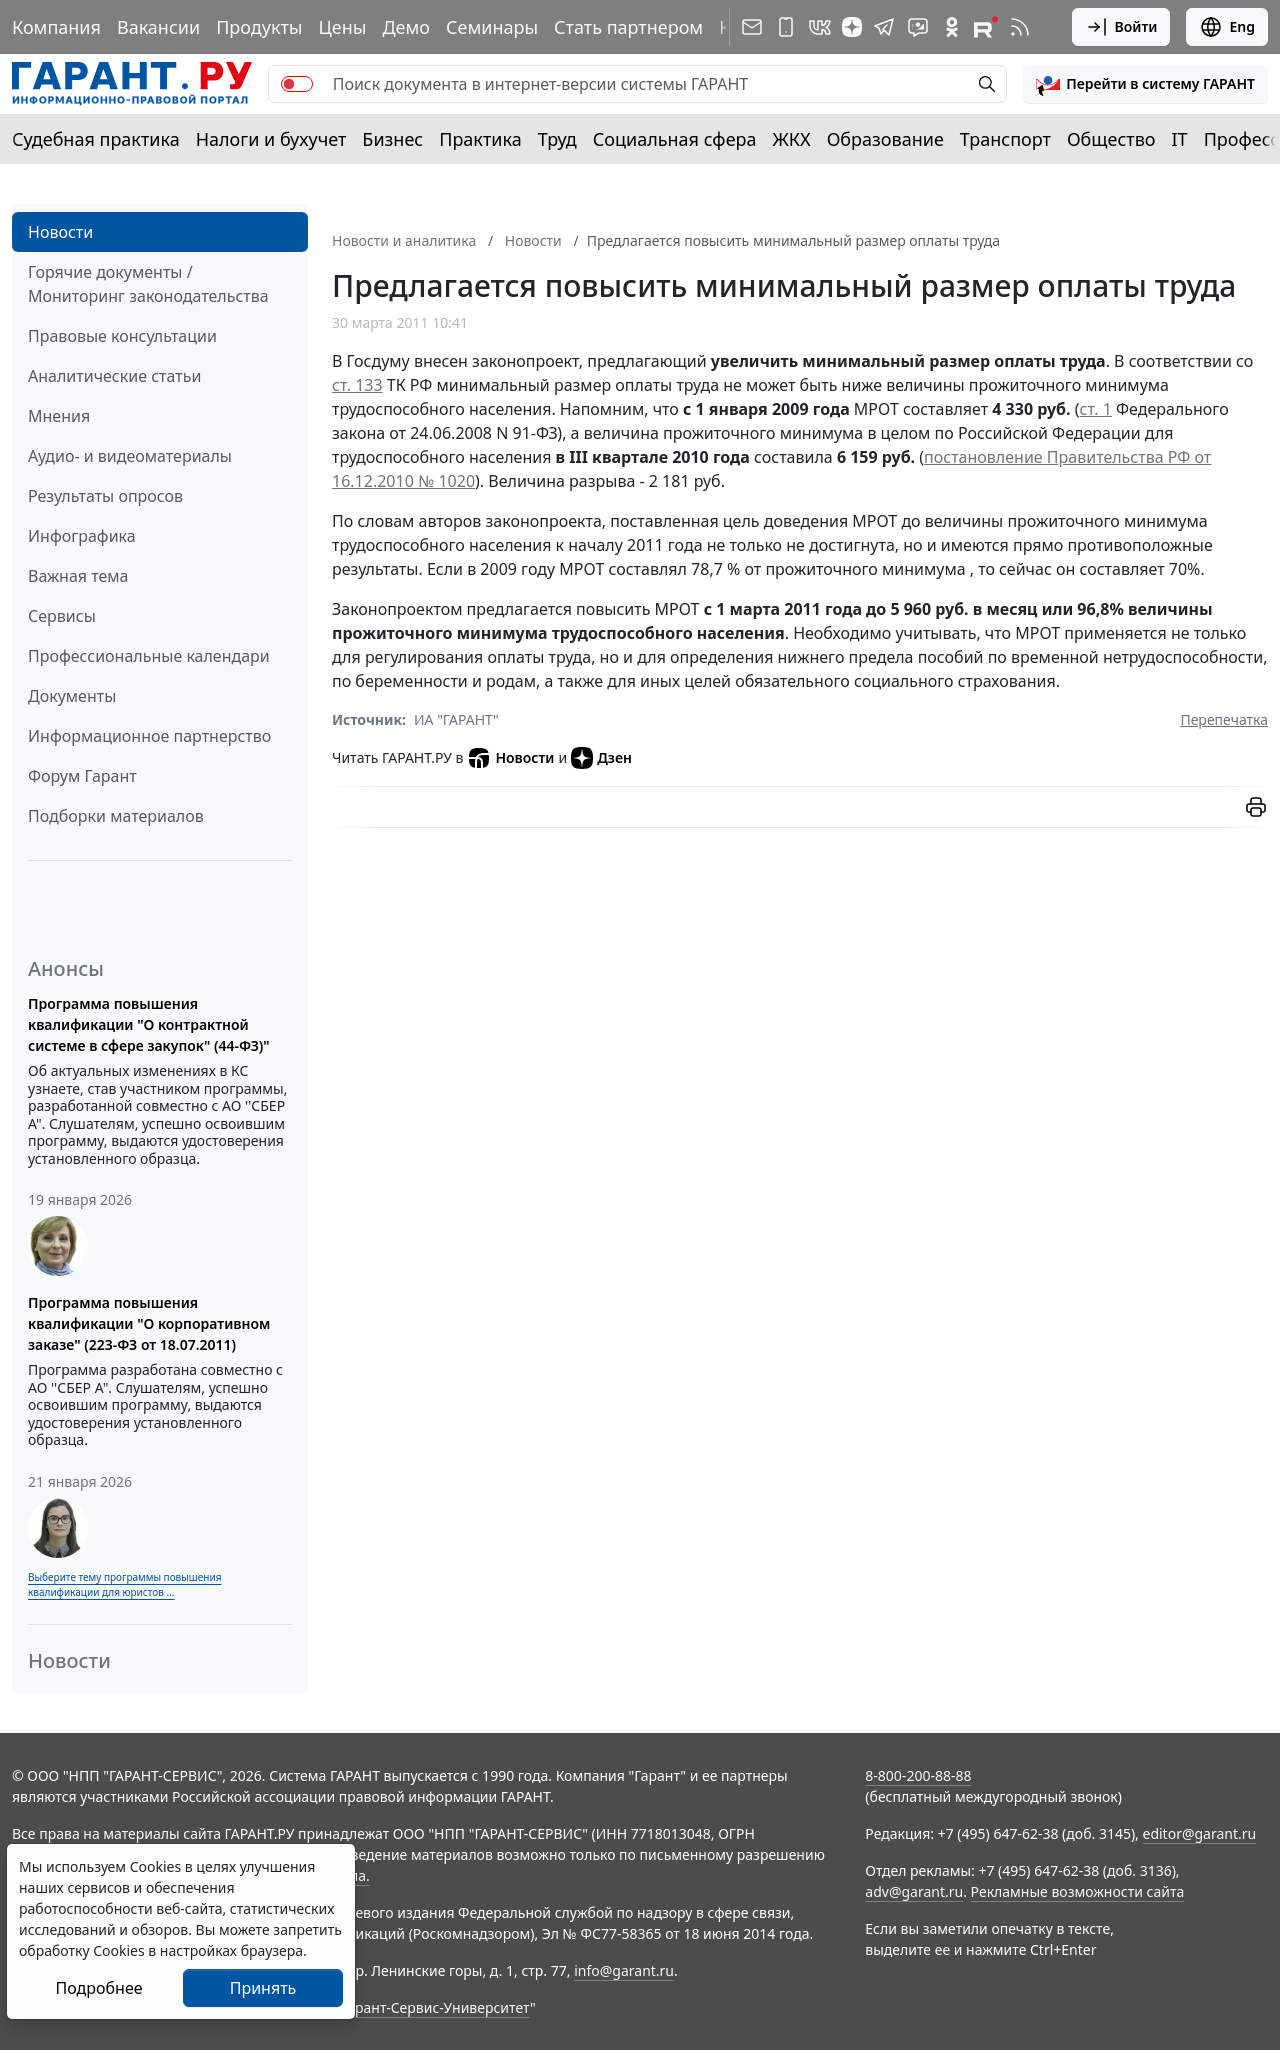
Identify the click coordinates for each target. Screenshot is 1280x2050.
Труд (557, 139)
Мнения (59, 416)
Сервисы (62, 616)
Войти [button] (1121, 27)
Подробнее (98, 1988)
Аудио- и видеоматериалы (130, 456)
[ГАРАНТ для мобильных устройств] (786, 27)
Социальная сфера (675, 139)
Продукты (259, 27)
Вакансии (158, 27)
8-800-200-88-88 (918, 1775)
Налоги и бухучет (271, 139)
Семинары (492, 27)
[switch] (297, 84)
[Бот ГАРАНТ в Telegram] (918, 27)
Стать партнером (628, 27)
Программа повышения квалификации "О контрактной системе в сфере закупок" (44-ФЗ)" (149, 1024)
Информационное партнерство (149, 736)
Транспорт (1005, 139)
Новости (60, 232)
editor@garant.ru (1200, 1833)
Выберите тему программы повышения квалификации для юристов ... (124, 1584)
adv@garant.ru (914, 1891)
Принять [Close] (263, 1988)
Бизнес (392, 139)
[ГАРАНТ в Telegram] (884, 27)
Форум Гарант (82, 776)
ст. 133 (357, 385)
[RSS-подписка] (1020, 27)
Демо (406, 27)
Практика (480, 139)
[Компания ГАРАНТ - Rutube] (986, 27)
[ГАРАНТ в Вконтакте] (820, 27)
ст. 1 (1096, 409)
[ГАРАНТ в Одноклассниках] (952, 27)
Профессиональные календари (149, 656)
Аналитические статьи (114, 376)
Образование (885, 139)
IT (1180, 139)
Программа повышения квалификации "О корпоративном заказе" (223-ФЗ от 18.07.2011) (149, 1323)
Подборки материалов (116, 816)
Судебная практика (96, 139)
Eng (1227, 27)
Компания (56, 27)
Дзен (601, 758)
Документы (72, 696)
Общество (1111, 139)
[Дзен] (852, 27)
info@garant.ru (624, 1970)
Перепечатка (1224, 719)
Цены (342, 27)
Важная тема (78, 576)
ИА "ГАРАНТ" (456, 719)
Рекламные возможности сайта (1078, 1891)
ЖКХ (792, 139)
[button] (1145, 84)
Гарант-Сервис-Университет (435, 2007)
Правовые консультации (122, 336)
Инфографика (82, 536)
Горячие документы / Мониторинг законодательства (148, 284)
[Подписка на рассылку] (752, 27)
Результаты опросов (105, 496)
